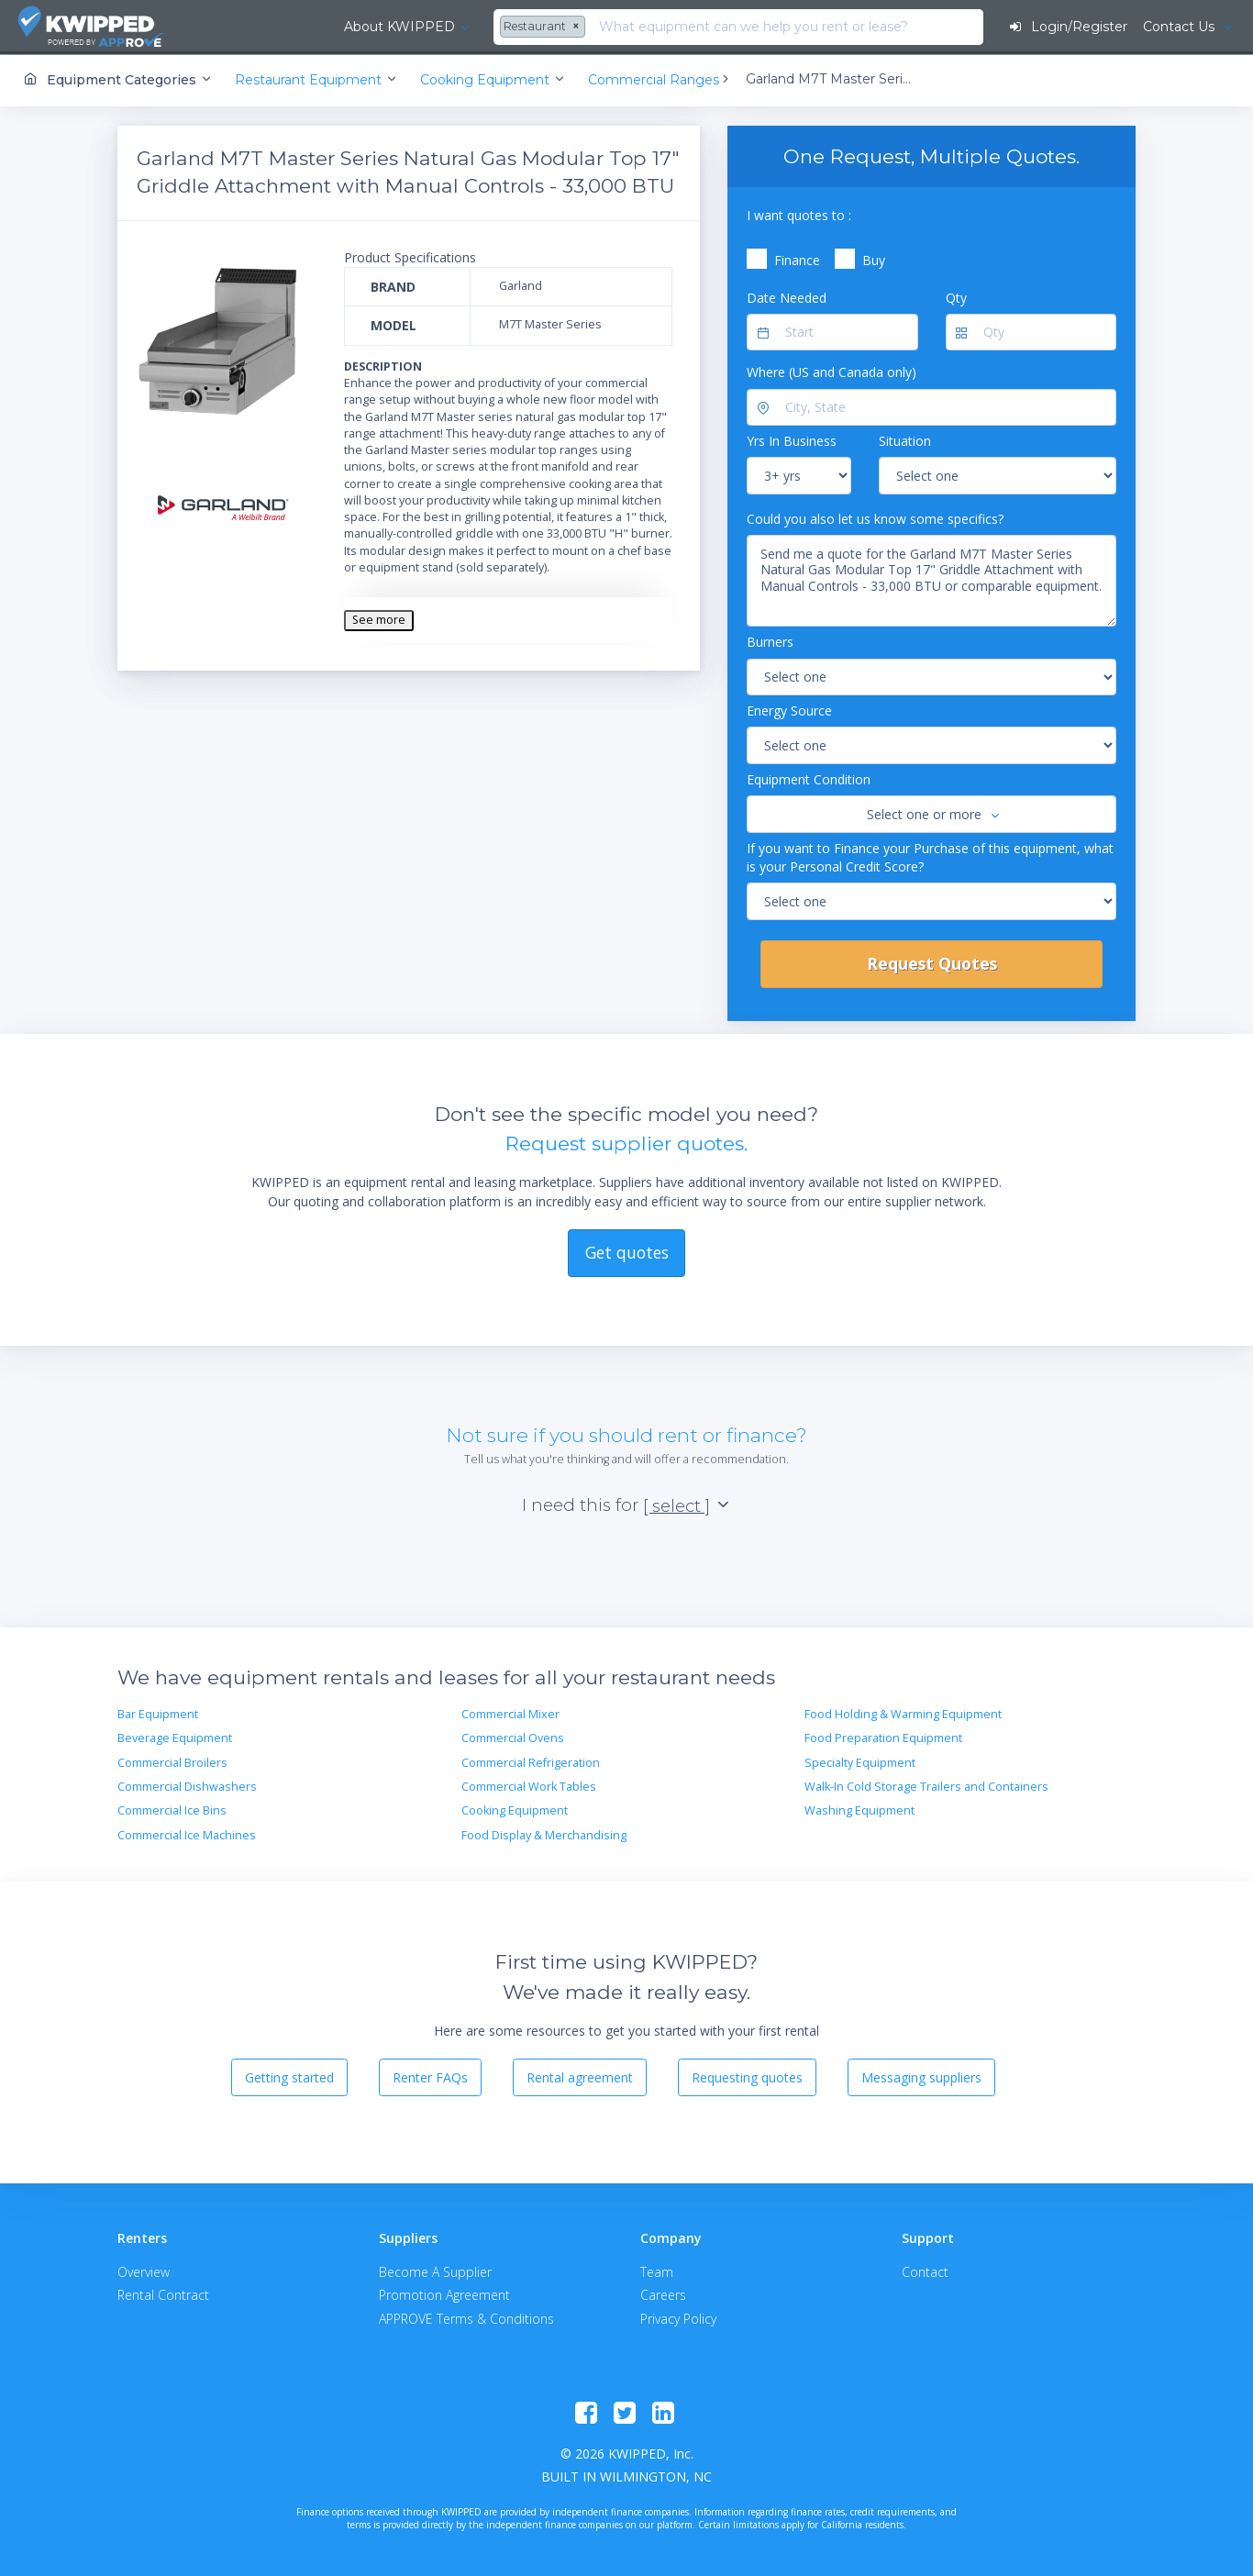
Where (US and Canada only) (831, 371)
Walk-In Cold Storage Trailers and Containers (926, 1785)
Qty (956, 296)
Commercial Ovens (512, 1737)
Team (656, 2271)
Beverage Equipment (174, 1737)
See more (378, 619)
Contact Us (1179, 26)
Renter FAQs (430, 2075)
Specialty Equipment (859, 1761)
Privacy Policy (678, 2317)
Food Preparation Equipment (883, 1737)
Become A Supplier (435, 2271)
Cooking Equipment (514, 1809)
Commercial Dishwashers (187, 1785)
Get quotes (627, 1250)
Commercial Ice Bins (172, 1809)
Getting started (289, 2075)
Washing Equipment (859, 1809)
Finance (797, 259)
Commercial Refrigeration (530, 1761)
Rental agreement (580, 2075)
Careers (663, 2294)
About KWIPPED (282, 26)
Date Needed (786, 296)
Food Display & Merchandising (543, 1833)
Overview (143, 2271)
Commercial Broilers (172, 1761)
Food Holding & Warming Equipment (903, 1712)
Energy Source (789, 708)
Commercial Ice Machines (186, 1833)
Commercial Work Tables (528, 1785)
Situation (905, 440)
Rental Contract (163, 2294)
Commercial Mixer (510, 1712)
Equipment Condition (808, 777)
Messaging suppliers (921, 2075)
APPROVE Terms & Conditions (466, 2317)
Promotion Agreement (444, 2294)
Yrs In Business (792, 440)
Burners (770, 641)
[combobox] (428, 27)
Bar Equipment (157, 1712)
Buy (873, 259)
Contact (925, 2271)
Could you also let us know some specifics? (875, 517)
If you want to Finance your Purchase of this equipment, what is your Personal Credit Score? (930, 855)
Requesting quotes (747, 2075)
